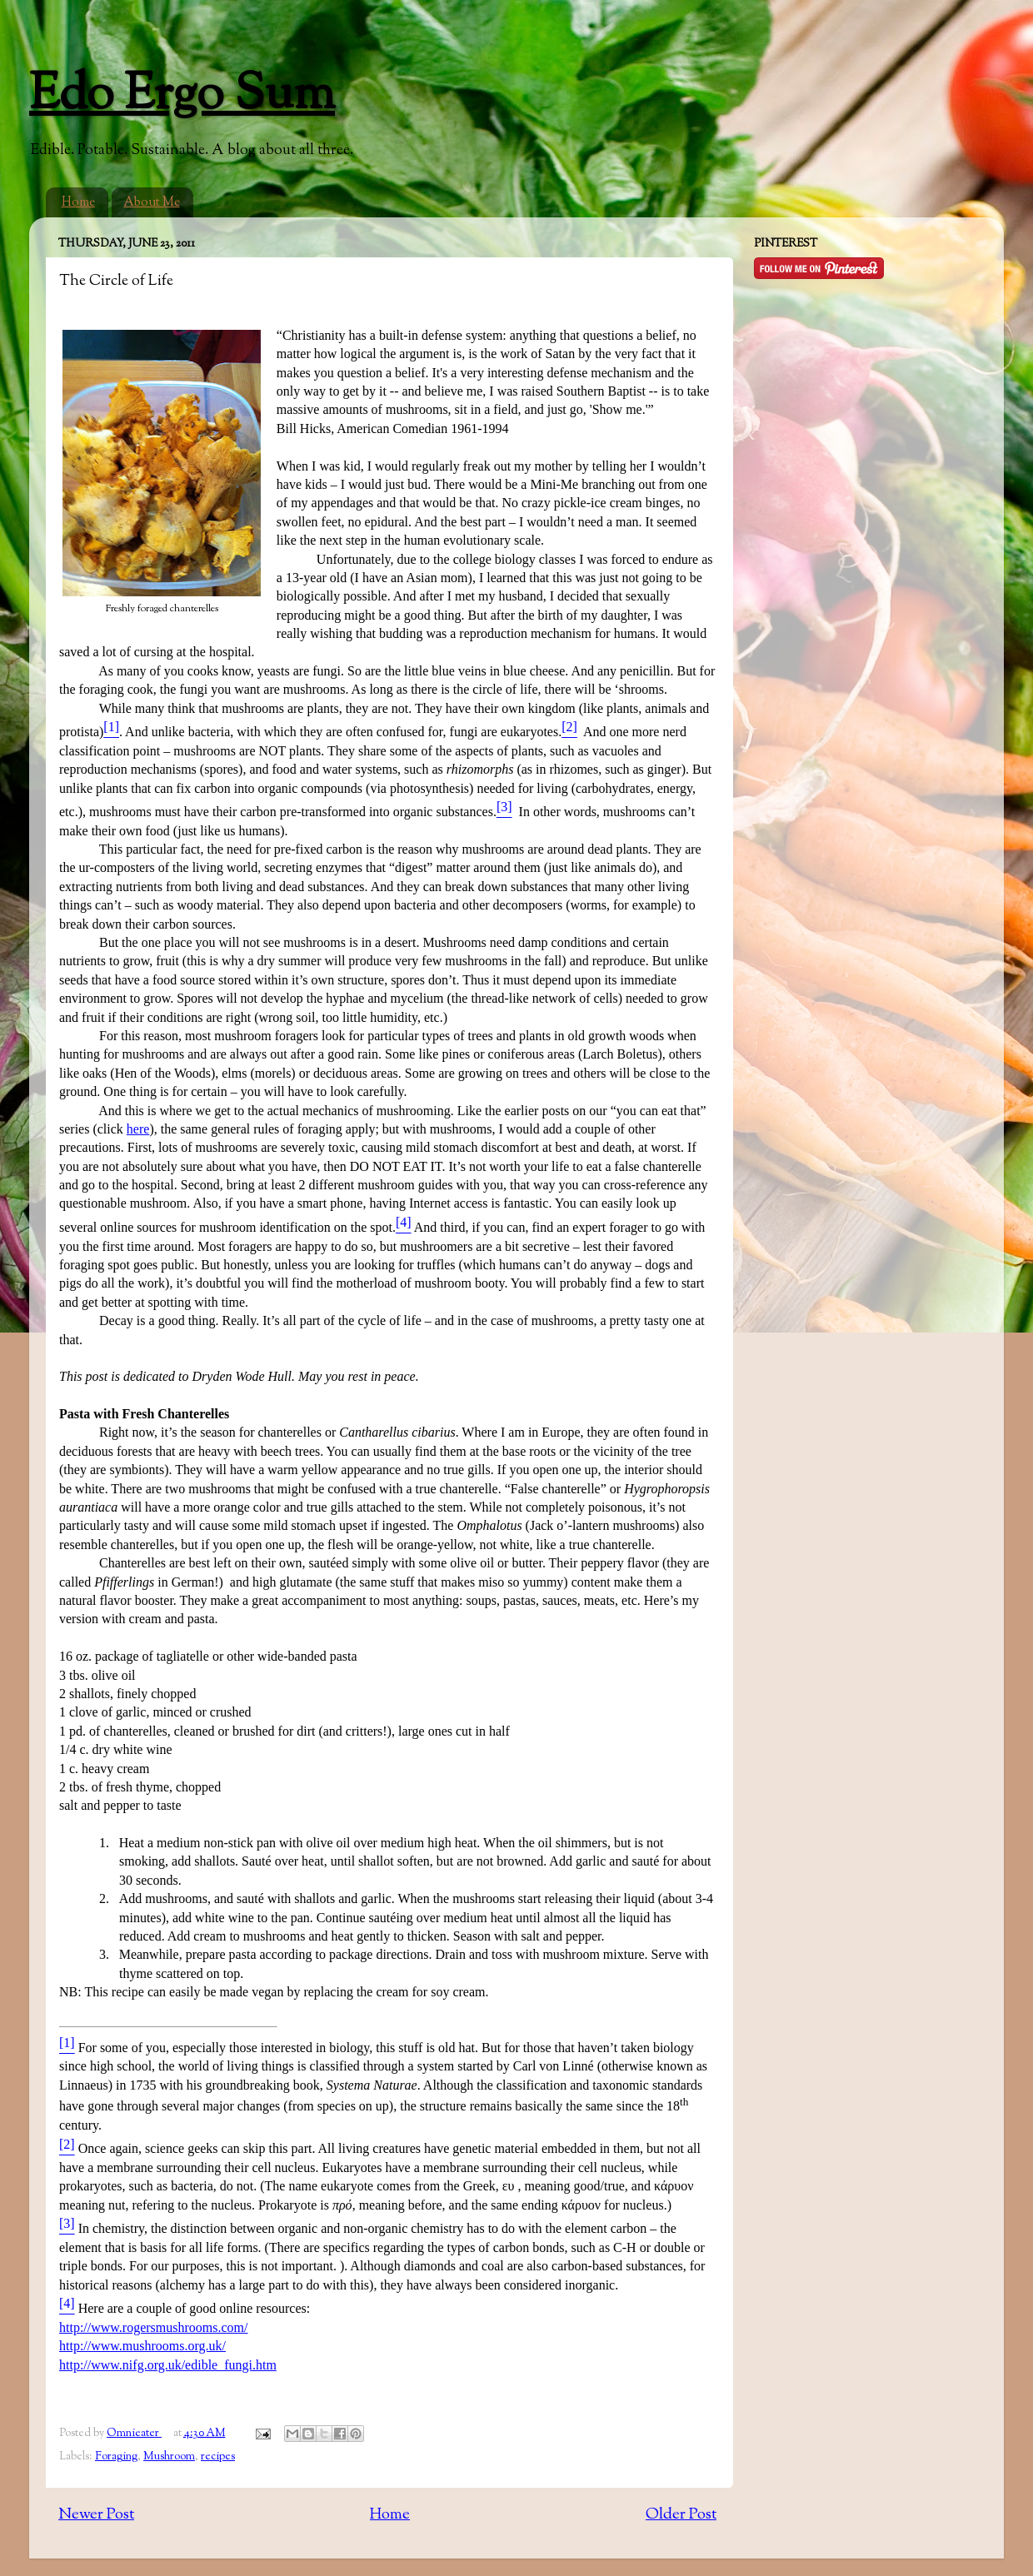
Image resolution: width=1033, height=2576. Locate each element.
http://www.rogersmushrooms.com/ (153, 2327)
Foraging (116, 2456)
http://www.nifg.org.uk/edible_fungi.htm (168, 2365)
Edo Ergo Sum (182, 96)
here (138, 1129)
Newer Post (96, 2515)
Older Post (681, 2515)
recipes (218, 2456)
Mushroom (169, 2456)
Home (78, 203)
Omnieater (134, 2433)
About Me (152, 203)
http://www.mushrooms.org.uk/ (142, 2346)
